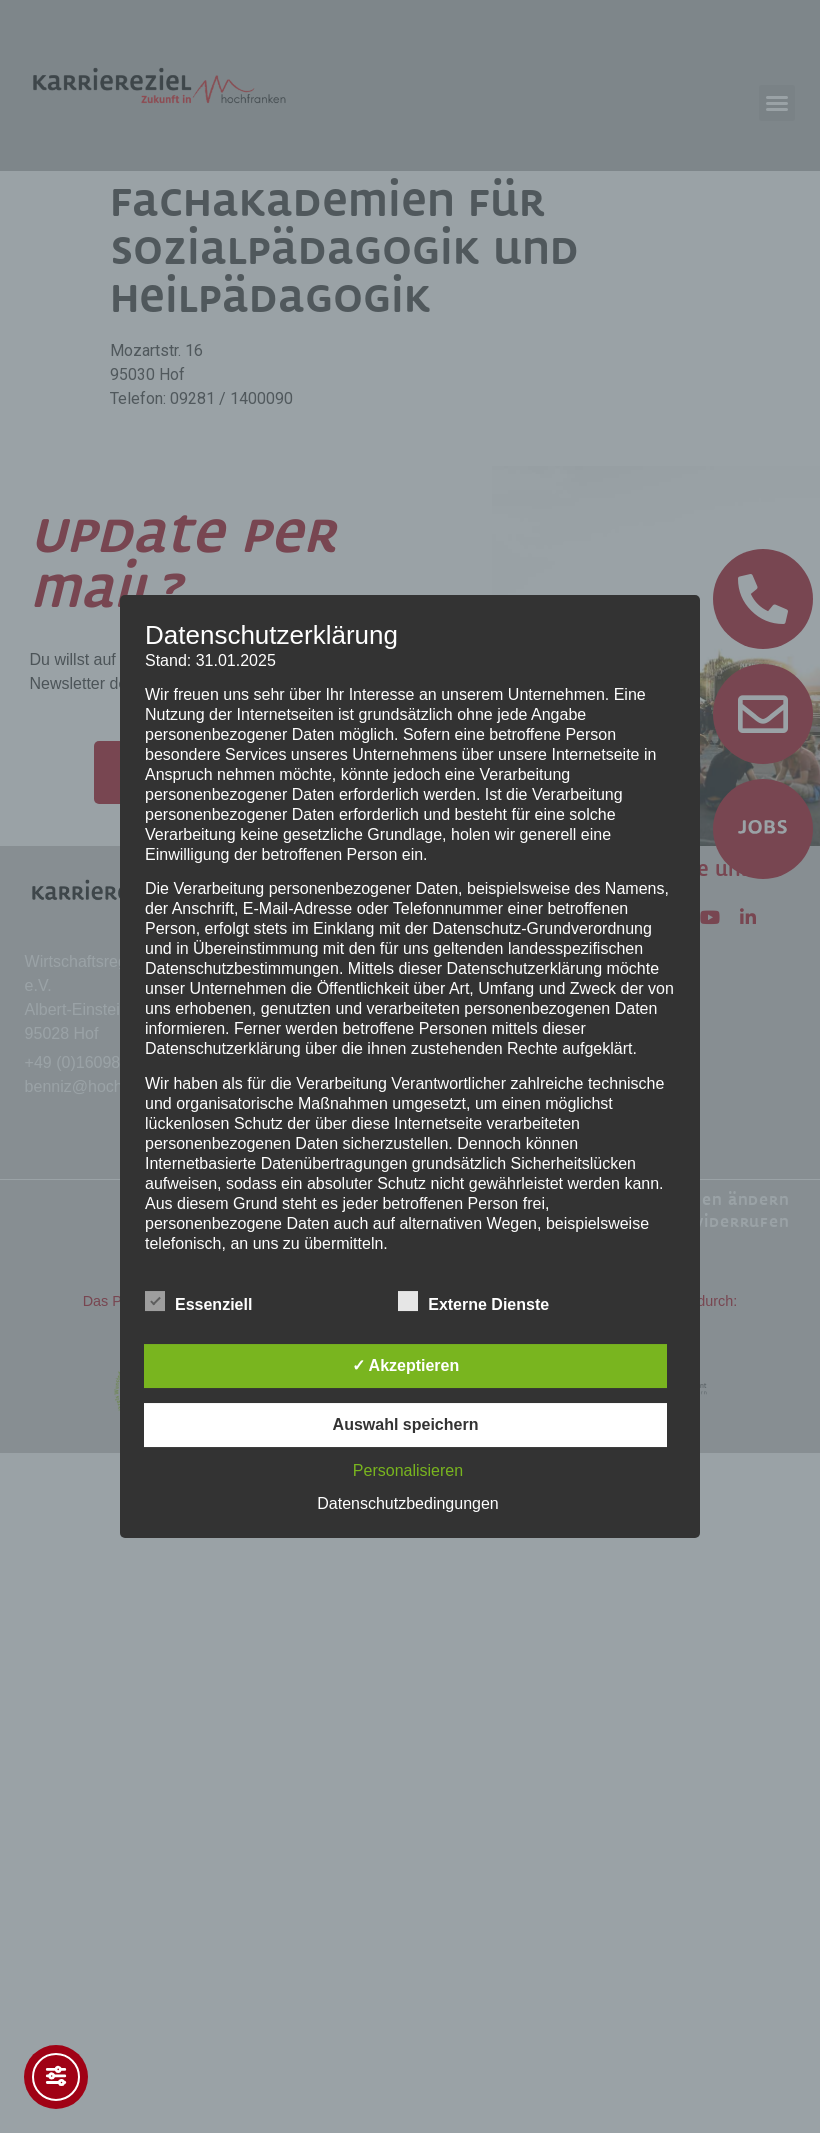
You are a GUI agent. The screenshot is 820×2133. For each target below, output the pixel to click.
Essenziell (198, 1301)
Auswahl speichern (406, 1424)
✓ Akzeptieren (406, 1365)
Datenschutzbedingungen (407, 1503)
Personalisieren (408, 1470)
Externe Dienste (473, 1301)
